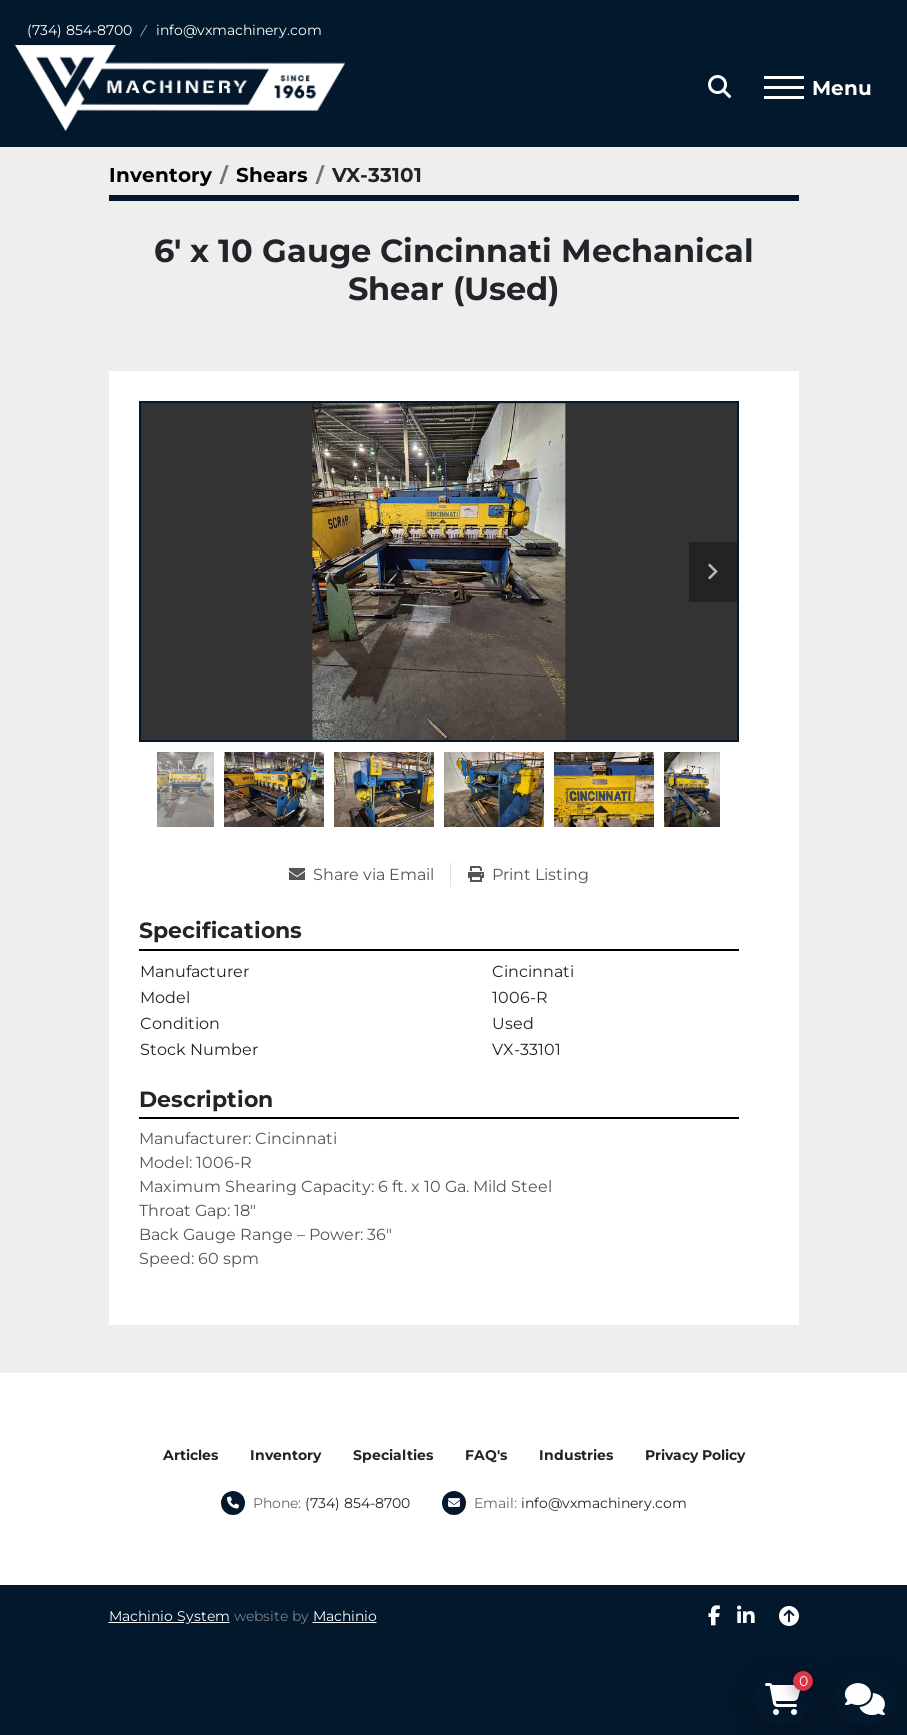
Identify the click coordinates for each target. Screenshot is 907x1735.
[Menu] (784, 88)
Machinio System (169, 1616)
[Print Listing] (528, 875)
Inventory (285, 1455)
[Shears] (272, 175)
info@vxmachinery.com (239, 30)
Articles (190, 1455)
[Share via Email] (369, 875)
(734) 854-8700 (79, 30)
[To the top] (789, 1616)
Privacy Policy (695, 1455)
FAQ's (486, 1455)
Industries (576, 1455)
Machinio (345, 1616)
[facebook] (714, 1616)
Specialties (393, 1455)
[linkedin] (746, 1616)
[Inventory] (160, 175)
